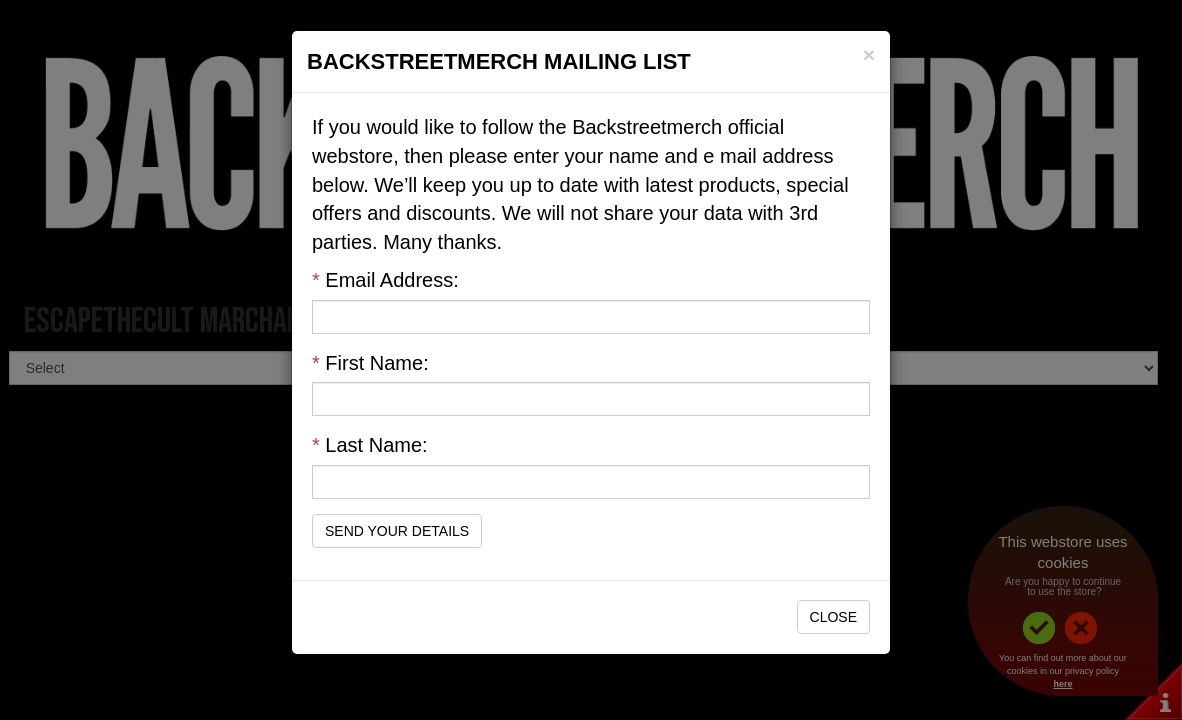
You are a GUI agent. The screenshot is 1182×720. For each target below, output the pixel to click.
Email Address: (385, 280)
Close (833, 617)
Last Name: (370, 445)
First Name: (370, 363)
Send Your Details (397, 531)
